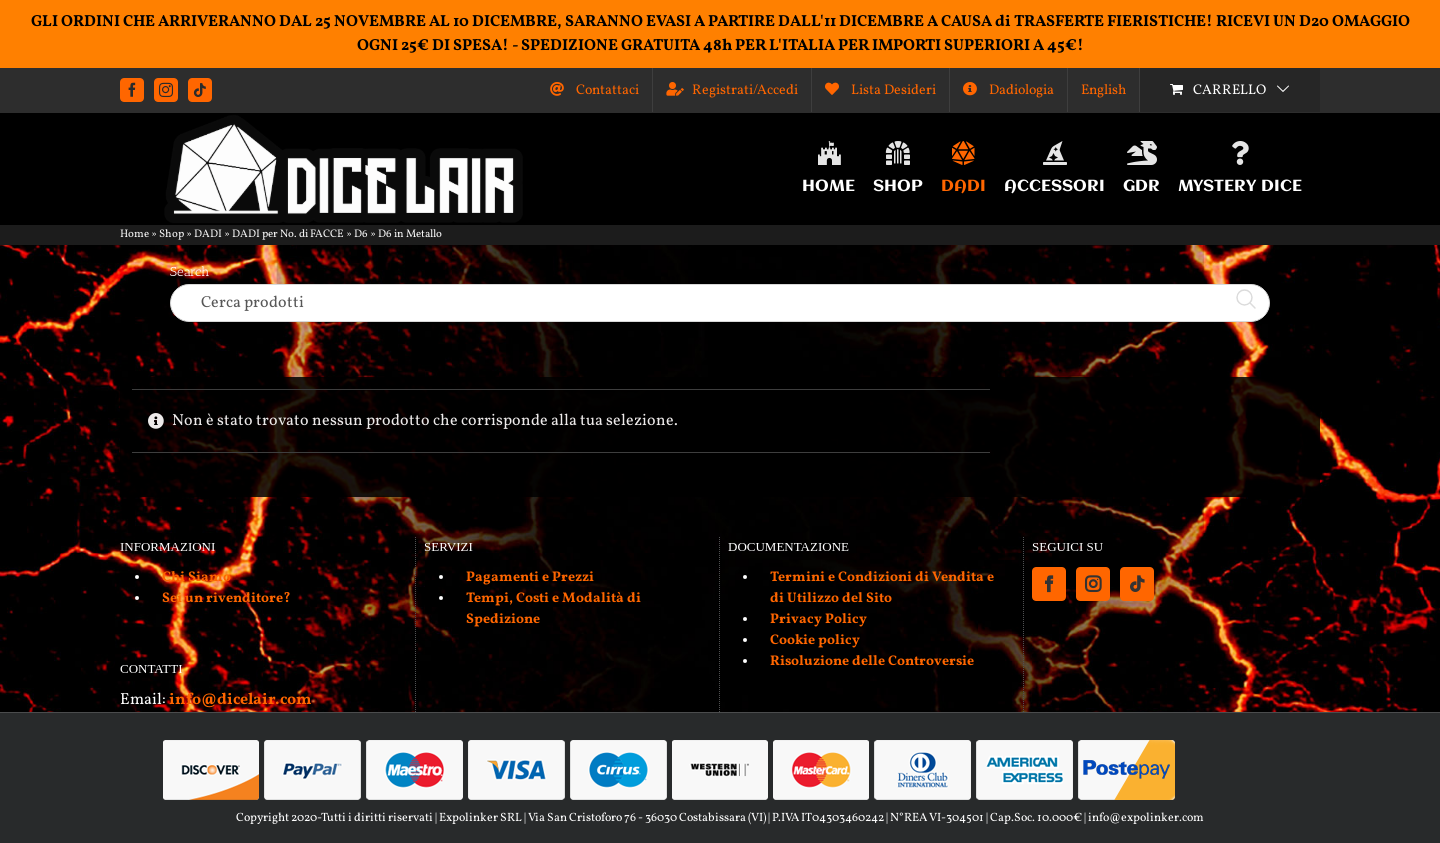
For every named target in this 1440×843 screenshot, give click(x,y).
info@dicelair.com (240, 700)
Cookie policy (815, 640)
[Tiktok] (1137, 584)
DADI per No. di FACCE (288, 234)
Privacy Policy (818, 619)
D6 (361, 234)
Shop (171, 234)
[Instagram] (1093, 584)
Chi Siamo (196, 577)
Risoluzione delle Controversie (872, 661)
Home (134, 234)
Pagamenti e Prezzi (530, 577)
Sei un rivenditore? (226, 598)
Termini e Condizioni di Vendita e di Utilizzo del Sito (882, 588)
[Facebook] (1049, 584)
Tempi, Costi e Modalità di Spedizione (553, 609)
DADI (208, 234)
